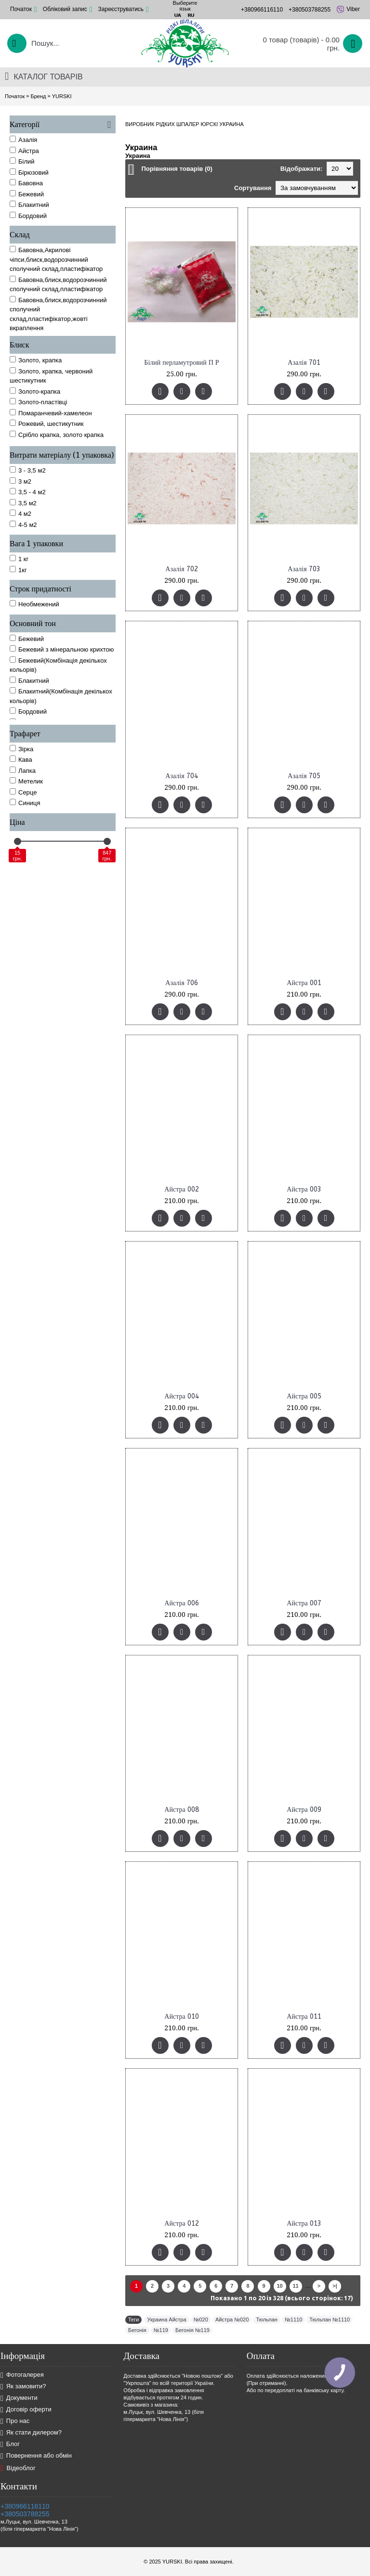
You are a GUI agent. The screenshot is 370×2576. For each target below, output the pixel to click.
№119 (161, 2330)
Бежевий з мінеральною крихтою (62, 649)
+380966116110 (25, 2506)
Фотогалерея (22, 2375)
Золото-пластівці (38, 402)
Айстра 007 (304, 1603)
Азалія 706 (181, 983)
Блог (10, 2444)
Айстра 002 (181, 1189)
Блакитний (29, 680)
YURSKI (62, 96)
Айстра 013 (304, 2223)
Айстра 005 (304, 1396)
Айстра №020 (232, 2319)
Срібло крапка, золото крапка (57, 434)
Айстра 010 (181, 2016)
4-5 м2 (23, 524)
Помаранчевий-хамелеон (51, 413)
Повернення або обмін (36, 2456)
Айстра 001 (304, 983)
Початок (15, 96)
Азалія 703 (304, 569)
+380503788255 (25, 2514)
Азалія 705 (304, 776)
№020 (201, 2319)
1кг (18, 570)
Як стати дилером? (31, 2433)
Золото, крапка (36, 360)
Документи (19, 2398)
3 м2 (20, 481)
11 (296, 2286)
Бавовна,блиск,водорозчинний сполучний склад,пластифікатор (58, 284)
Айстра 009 (304, 1810)
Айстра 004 (181, 1396)
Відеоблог (18, 2468)
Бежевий (27, 638)
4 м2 (20, 513)
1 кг (19, 559)
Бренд (38, 96)
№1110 (293, 2319)
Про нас (14, 2421)
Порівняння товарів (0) (176, 168)
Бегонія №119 (192, 2330)
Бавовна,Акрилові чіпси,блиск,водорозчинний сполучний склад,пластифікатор (56, 259)
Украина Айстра (166, 2319)
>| (334, 2286)
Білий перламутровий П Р (181, 363)
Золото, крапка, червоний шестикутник (51, 375)
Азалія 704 (181, 776)
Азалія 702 (181, 569)
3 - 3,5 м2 (28, 470)
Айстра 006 (181, 1603)
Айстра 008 (181, 1810)
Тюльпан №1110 (329, 2319)
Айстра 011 (304, 2016)
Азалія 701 (304, 363)
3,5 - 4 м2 (28, 492)
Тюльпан (267, 2319)
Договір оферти (26, 2410)
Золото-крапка (35, 391)
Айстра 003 (304, 1189)
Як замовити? (23, 2387)
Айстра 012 (181, 2223)
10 (279, 2286)
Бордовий (28, 711)
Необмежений (34, 604)
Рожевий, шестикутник (47, 423)
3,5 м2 (23, 503)
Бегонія (137, 2330)
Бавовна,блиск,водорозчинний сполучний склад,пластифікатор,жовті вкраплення (58, 314)
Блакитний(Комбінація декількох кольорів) (61, 696)
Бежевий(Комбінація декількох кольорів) (58, 665)
